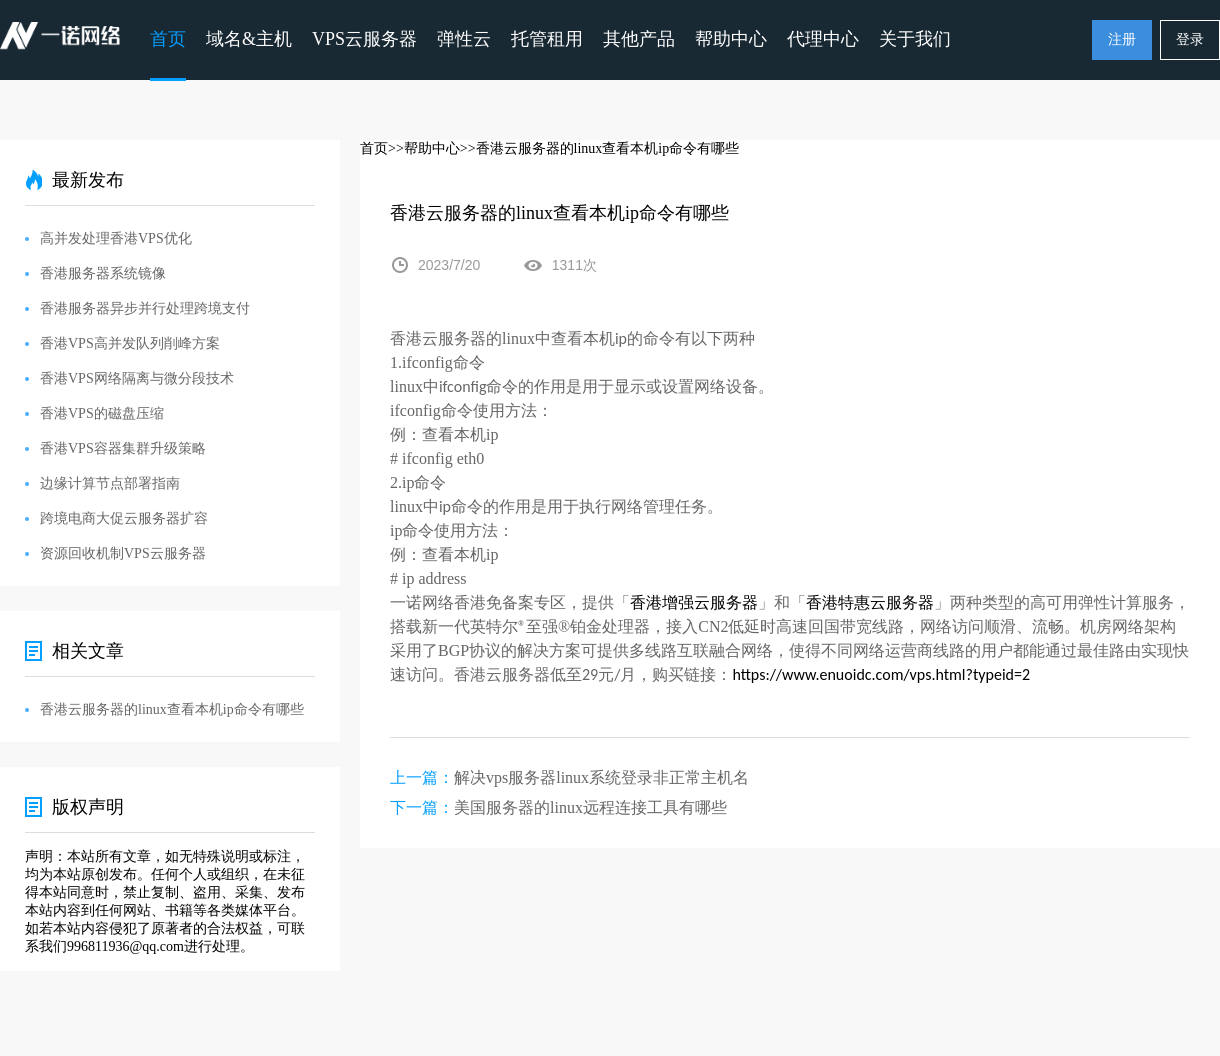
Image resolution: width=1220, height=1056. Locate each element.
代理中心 (823, 39)
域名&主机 (249, 39)
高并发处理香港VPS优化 (116, 238)
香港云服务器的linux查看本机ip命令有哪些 (172, 709)
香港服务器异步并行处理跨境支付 (145, 308)
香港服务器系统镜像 (103, 273)
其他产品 (639, 39)
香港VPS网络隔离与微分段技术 (137, 378)
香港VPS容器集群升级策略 (123, 448)
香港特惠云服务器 (870, 602)
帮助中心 (731, 39)
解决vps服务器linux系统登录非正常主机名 (601, 777)
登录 (1190, 39)
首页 (168, 39)
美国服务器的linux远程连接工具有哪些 (590, 807)
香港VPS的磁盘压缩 (102, 413)
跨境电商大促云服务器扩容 (124, 518)
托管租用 (547, 39)
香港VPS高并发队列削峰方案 (130, 343)
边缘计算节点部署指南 (110, 483)
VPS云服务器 (364, 39)
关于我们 (915, 39)
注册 (1122, 39)
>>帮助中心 (424, 148)
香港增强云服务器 (694, 602)
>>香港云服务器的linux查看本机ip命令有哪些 (599, 148)
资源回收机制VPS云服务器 (123, 553)
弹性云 (464, 39)
